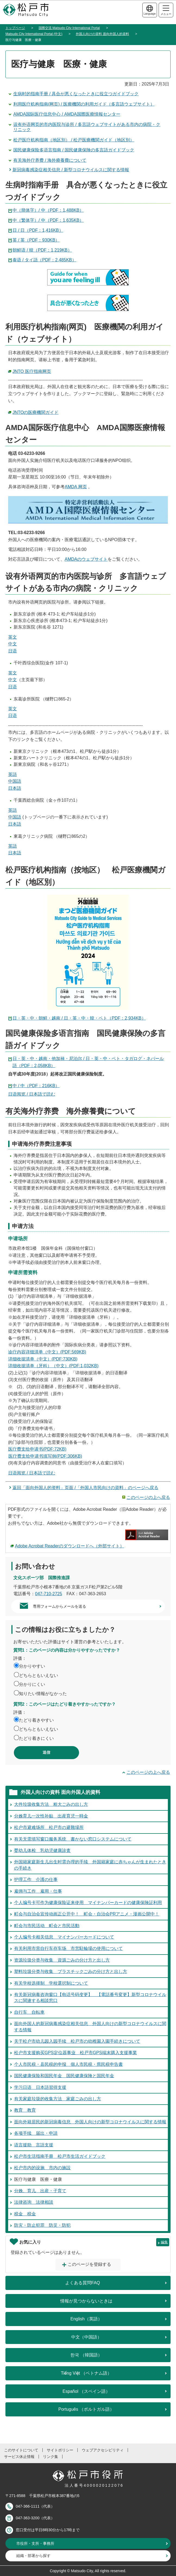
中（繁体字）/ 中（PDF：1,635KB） (48, 220)
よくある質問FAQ (82, 2282)
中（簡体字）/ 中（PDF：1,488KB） (48, 210)
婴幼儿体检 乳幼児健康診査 (42, 1850)
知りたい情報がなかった (43, 1693)
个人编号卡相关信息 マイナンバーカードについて (64, 1937)
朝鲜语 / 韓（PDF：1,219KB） (42, 250)
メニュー (166, 10)
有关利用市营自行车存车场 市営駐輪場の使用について (68, 1948)
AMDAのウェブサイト (86, 559)
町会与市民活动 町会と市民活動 (46, 1925)
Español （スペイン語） (86, 2391)
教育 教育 (25, 2110)
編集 (164, 2242)
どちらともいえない (38, 1675)
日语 (12, 651)
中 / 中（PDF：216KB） (35, 1085)
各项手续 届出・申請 (36, 2133)
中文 (12, 644)
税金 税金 (25, 2214)
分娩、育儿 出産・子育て (40, 2190)
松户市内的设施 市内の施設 (42, 2167)
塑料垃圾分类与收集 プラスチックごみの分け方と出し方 (70, 1971)
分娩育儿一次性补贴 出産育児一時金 (51, 1816)
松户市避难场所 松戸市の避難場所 (49, 1827)
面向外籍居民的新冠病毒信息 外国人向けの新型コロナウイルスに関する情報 (90, 2122)
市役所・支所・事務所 (35, 2543)
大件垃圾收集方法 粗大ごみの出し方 (51, 1804)
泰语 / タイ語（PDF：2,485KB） (44, 260)
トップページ (15, 28)
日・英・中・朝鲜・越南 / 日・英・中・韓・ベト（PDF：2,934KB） (79, 1018)
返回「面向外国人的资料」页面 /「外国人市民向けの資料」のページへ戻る (85, 1487)
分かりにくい (32, 1684)
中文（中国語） (86, 2337)
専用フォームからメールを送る (59, 1606)
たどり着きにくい (36, 1738)
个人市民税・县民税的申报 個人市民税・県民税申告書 (68, 2064)
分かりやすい (32, 1666)
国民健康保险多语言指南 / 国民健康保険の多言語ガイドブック (73, 150)
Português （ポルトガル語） (86, 2409)
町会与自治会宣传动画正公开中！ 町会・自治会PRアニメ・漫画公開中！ (86, 1914)
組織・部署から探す (33, 2555)
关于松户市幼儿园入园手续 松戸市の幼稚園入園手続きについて (77, 2041)
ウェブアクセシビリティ (103, 2450)
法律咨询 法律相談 (33, 2202)
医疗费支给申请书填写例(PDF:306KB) (45, 1456)
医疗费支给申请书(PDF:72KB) (37, 1449)
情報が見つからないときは (86, 2301)
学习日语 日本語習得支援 (40, 2087)
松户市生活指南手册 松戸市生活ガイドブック (59, 2156)
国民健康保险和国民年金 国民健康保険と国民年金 (64, 2075)
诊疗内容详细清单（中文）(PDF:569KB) (47, 1352)
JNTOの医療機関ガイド (35, 412)
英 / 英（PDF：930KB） (35, 240)
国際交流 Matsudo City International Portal (69, 28)
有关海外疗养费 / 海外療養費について (49, 160)
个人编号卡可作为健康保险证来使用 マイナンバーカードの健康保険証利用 (88, 1902)
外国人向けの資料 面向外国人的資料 (102, 34)
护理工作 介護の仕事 (36, 1879)
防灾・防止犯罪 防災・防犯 (42, 2225)
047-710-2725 (48, 1593)
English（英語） (86, 2319)
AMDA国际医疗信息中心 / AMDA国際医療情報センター (66, 114)
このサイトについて (21, 2450)
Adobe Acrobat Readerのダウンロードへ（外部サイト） (69, 1546)
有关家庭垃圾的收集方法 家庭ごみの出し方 (57, 2098)
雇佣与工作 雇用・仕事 (38, 1891)
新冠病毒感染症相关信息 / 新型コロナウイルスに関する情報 (70, 169)
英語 (12, 774)
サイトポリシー (60, 2450)
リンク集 (50, 2456)
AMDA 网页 (76, 486)
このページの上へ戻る (148, 1497)
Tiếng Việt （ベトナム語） (86, 2373)
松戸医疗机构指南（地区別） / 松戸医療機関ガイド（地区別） (73, 140)
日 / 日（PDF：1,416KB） (37, 230)
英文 (12, 637)
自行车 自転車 (29, 2012)
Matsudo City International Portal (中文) (33, 34)
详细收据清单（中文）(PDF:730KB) (42, 1359)
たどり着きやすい (36, 1720)
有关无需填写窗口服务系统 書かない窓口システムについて (72, 1839)
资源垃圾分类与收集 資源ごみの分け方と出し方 (62, 1960)
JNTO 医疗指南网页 (31, 371)
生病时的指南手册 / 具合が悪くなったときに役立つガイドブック (76, 93)
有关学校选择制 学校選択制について (51, 1983)
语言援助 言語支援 (33, 2145)
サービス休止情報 (19, 2456)
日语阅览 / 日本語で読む (31, 1094)
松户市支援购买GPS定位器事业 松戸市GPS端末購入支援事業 (75, 2052)
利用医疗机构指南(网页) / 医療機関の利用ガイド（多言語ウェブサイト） (84, 104)
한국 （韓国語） (86, 2355)
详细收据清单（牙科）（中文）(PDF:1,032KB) (53, 1365)
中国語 (14, 781)
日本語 (14, 788)
